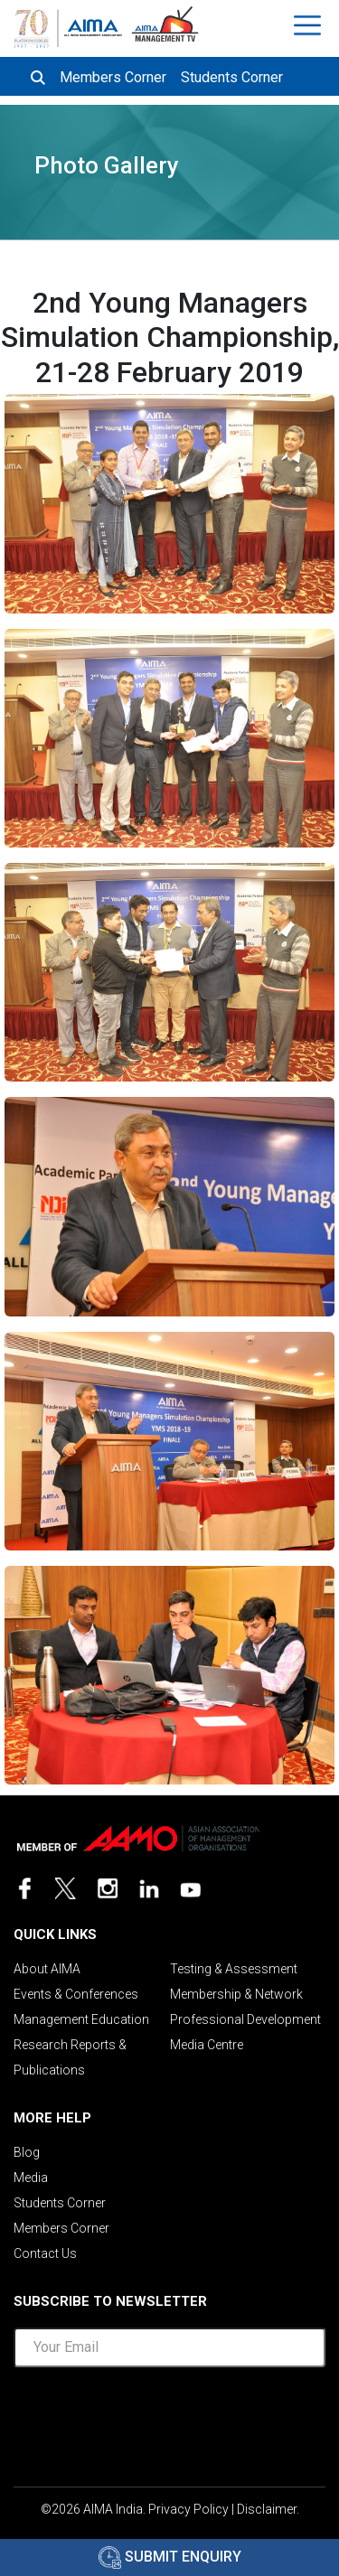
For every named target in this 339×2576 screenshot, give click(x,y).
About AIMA (47, 1969)
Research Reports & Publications (70, 2057)
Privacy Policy (188, 2509)
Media (31, 2177)
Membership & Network (236, 1994)
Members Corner (113, 77)
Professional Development (245, 2019)
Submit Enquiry (170, 2556)
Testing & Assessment (233, 1969)
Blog (27, 2152)
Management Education (81, 2019)
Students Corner (232, 77)
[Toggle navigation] (309, 25)
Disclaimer (267, 2509)
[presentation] (170, 2420)
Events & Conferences (76, 1994)
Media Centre (206, 2044)
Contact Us (45, 2253)
